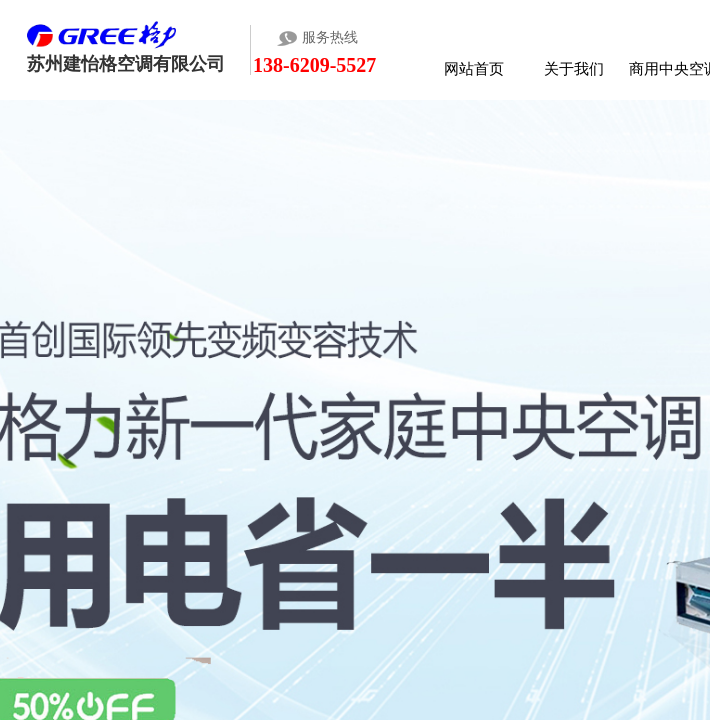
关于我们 (574, 68)
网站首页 (474, 68)
